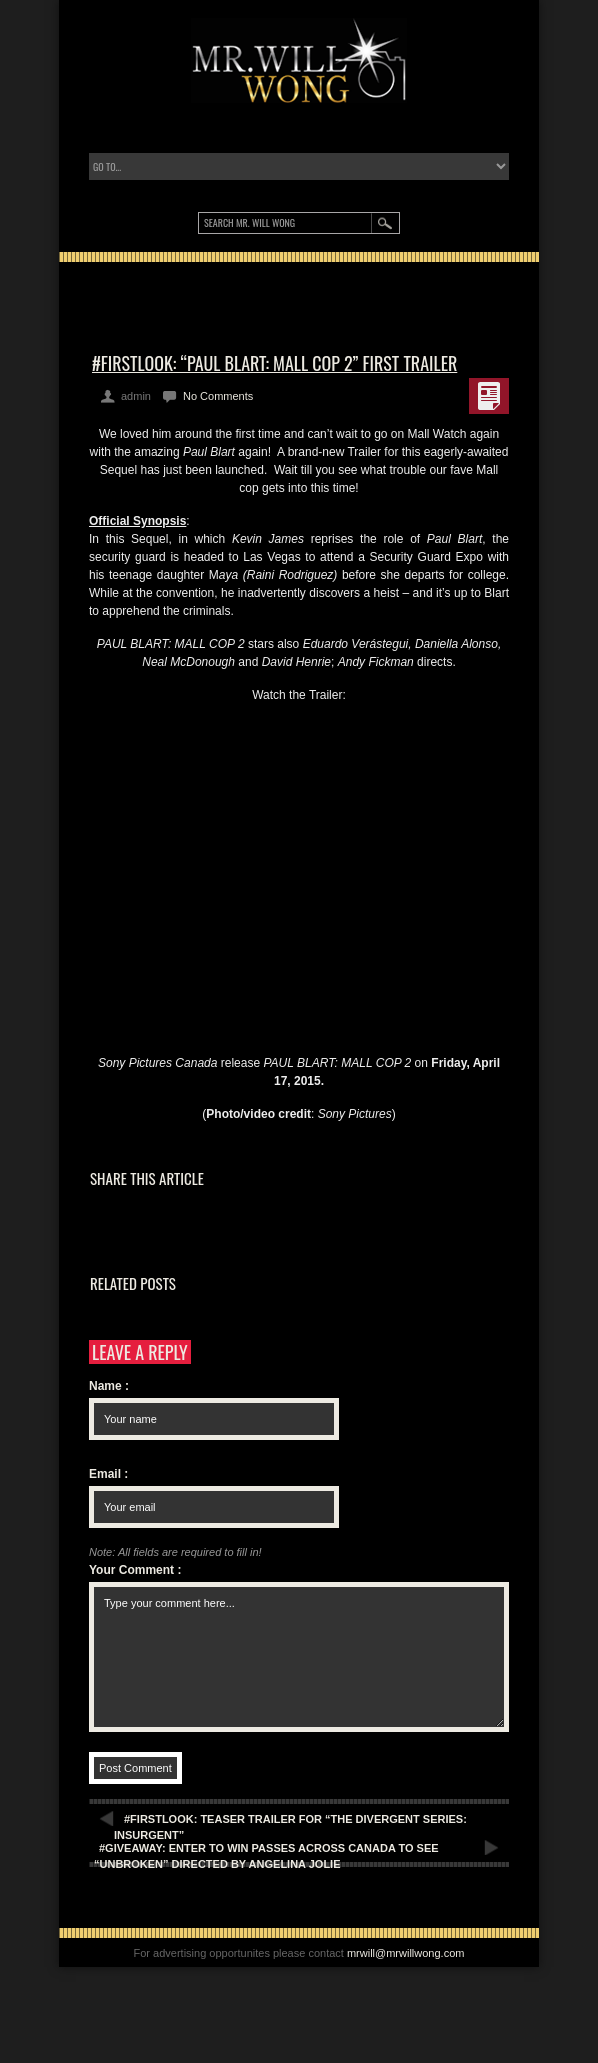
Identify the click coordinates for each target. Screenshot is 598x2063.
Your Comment (135, 1570)
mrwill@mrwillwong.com (406, 1953)
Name (109, 1386)
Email (108, 1474)
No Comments (218, 396)
